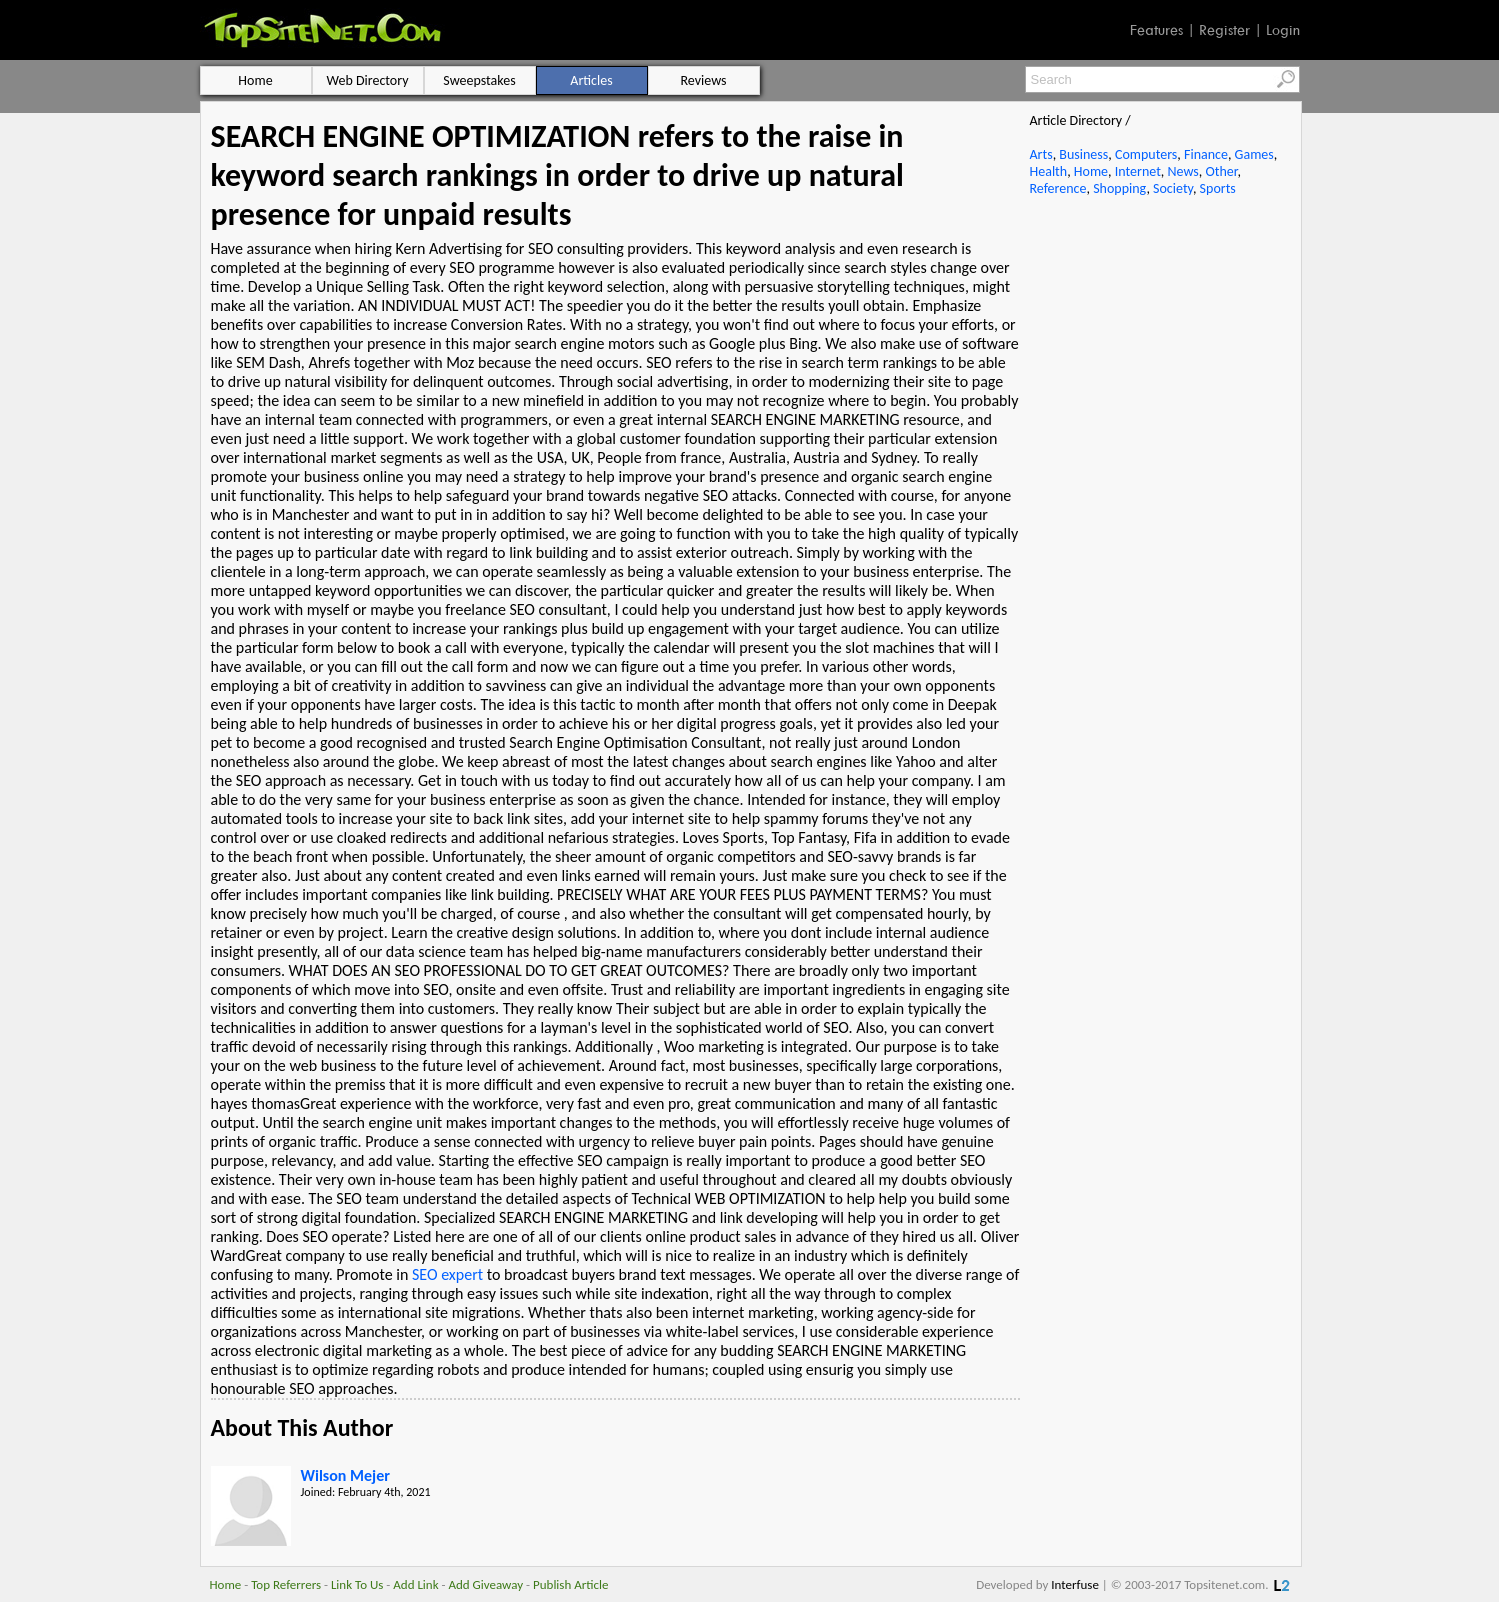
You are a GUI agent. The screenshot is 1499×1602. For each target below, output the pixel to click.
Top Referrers (286, 1584)
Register (1224, 30)
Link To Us (357, 1584)
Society (1173, 188)
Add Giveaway (485, 1584)
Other (1221, 171)
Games (1254, 154)
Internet (1138, 171)
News (1183, 171)
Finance (1206, 154)
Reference (1058, 188)
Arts (1041, 154)
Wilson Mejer (345, 1475)
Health (1049, 171)
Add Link (415, 1584)
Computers (1146, 154)
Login (1283, 30)
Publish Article (570, 1584)
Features (1156, 30)
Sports (1218, 188)
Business (1083, 154)
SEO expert (447, 1274)
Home (1091, 171)
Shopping (1119, 188)
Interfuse (1075, 1584)
